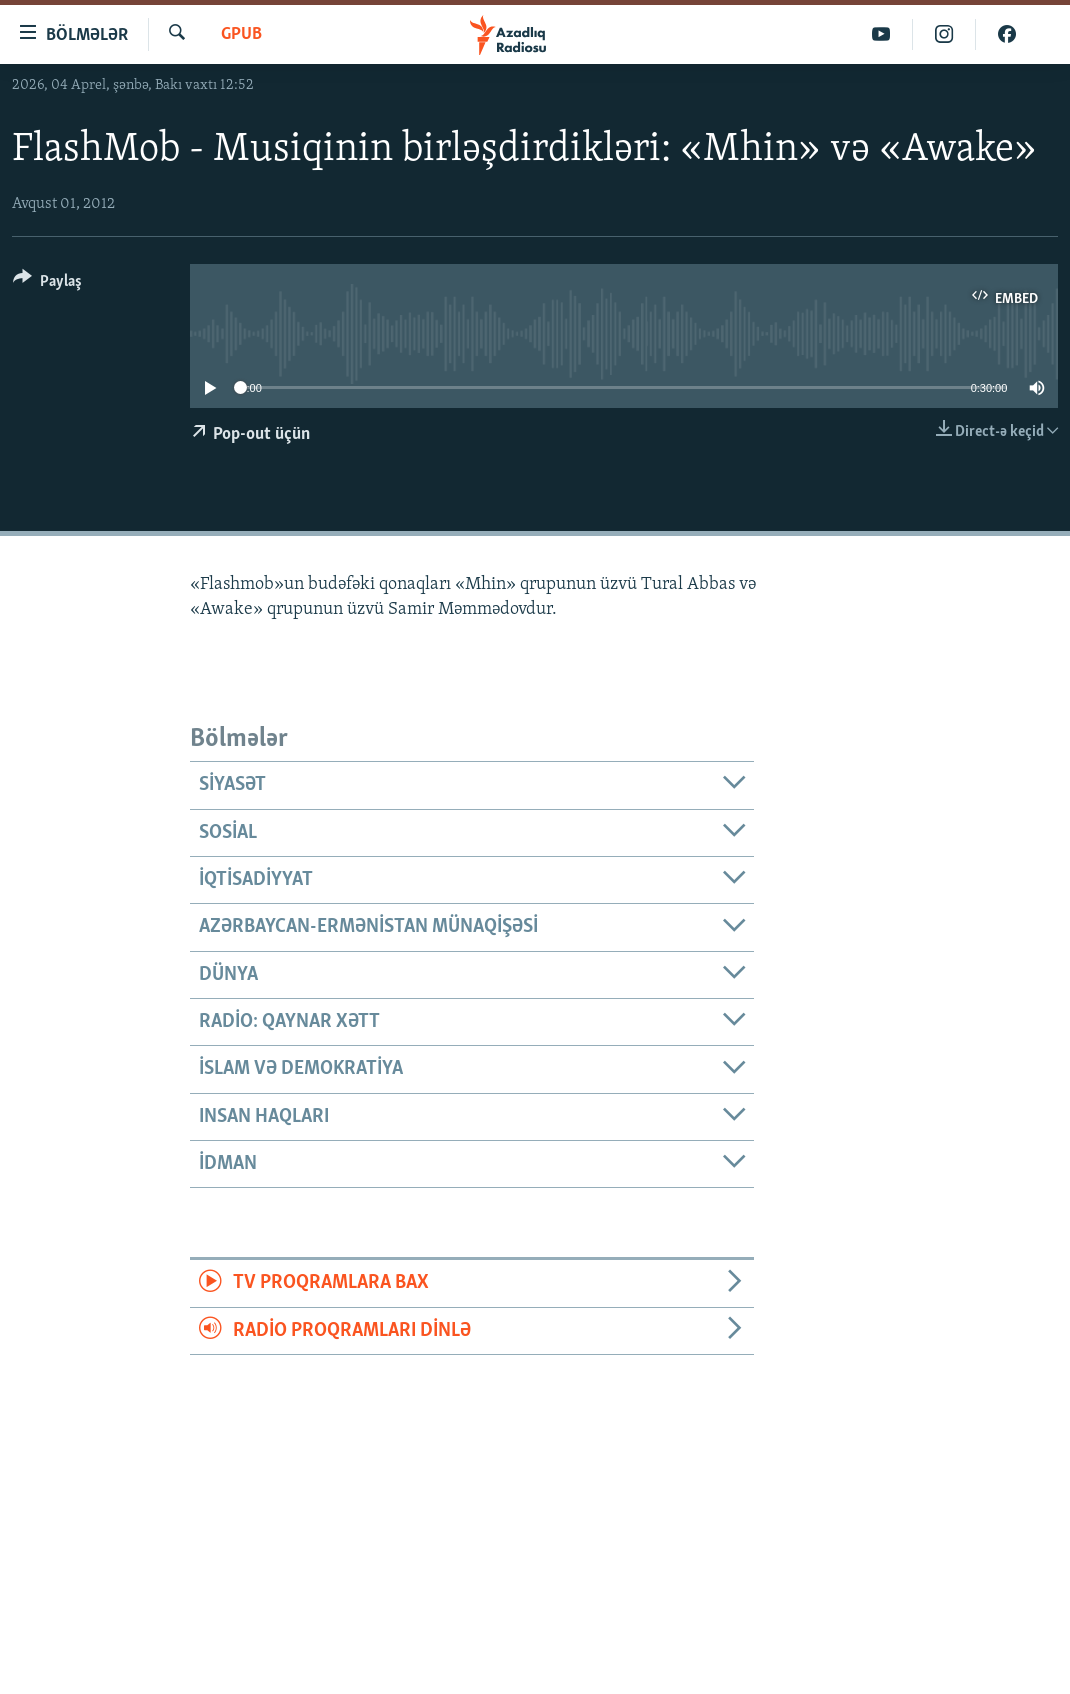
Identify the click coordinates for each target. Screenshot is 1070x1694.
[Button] (47, 284)
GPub (241, 34)
